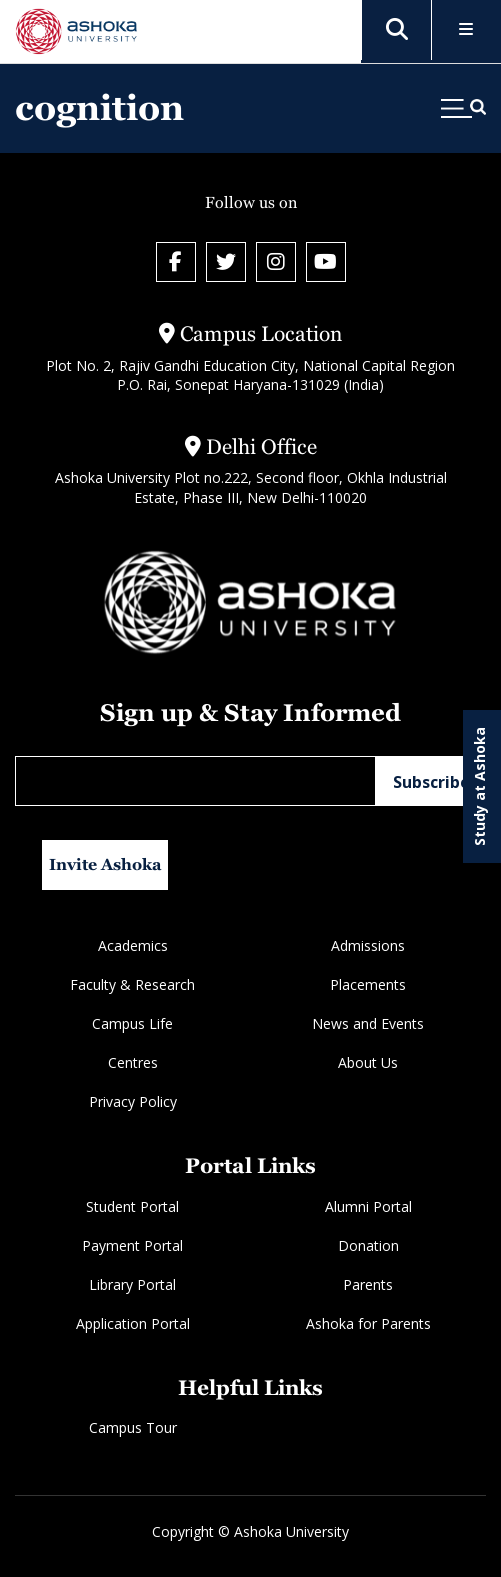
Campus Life (132, 1023)
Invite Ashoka (105, 864)
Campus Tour (133, 1427)
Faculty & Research (132, 984)
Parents (368, 1284)
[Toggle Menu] (466, 30)
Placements (368, 984)
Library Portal (132, 1284)
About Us (368, 1062)
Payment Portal (132, 1245)
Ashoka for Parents (368, 1323)
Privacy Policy (133, 1101)
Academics (133, 945)
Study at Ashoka (479, 786)
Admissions (368, 945)
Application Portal (133, 1323)
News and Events (368, 1023)
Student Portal (132, 1206)
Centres (133, 1062)
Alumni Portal (368, 1206)
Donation (368, 1245)
